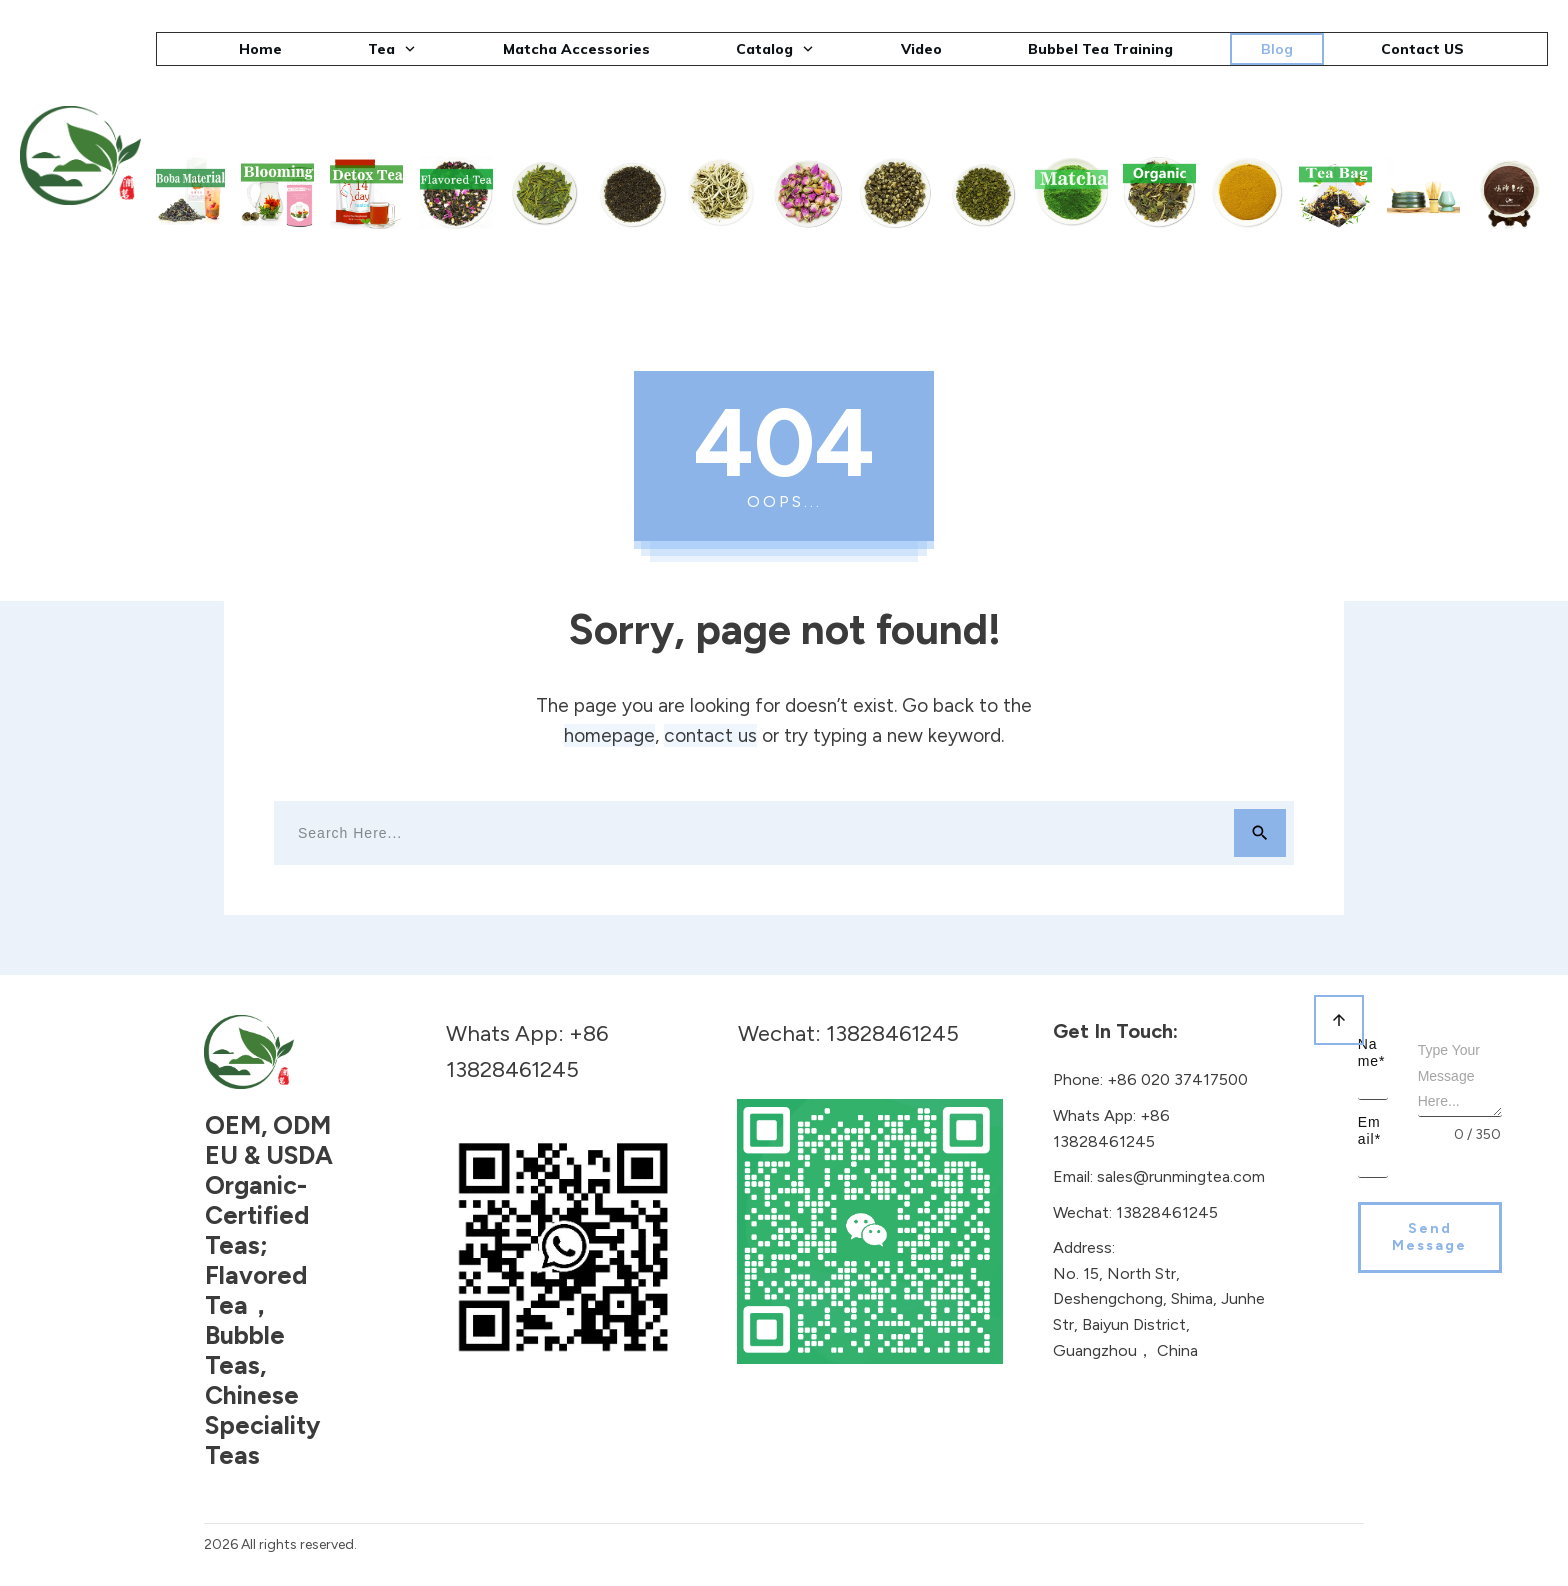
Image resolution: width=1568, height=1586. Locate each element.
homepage (609, 735)
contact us (710, 735)
